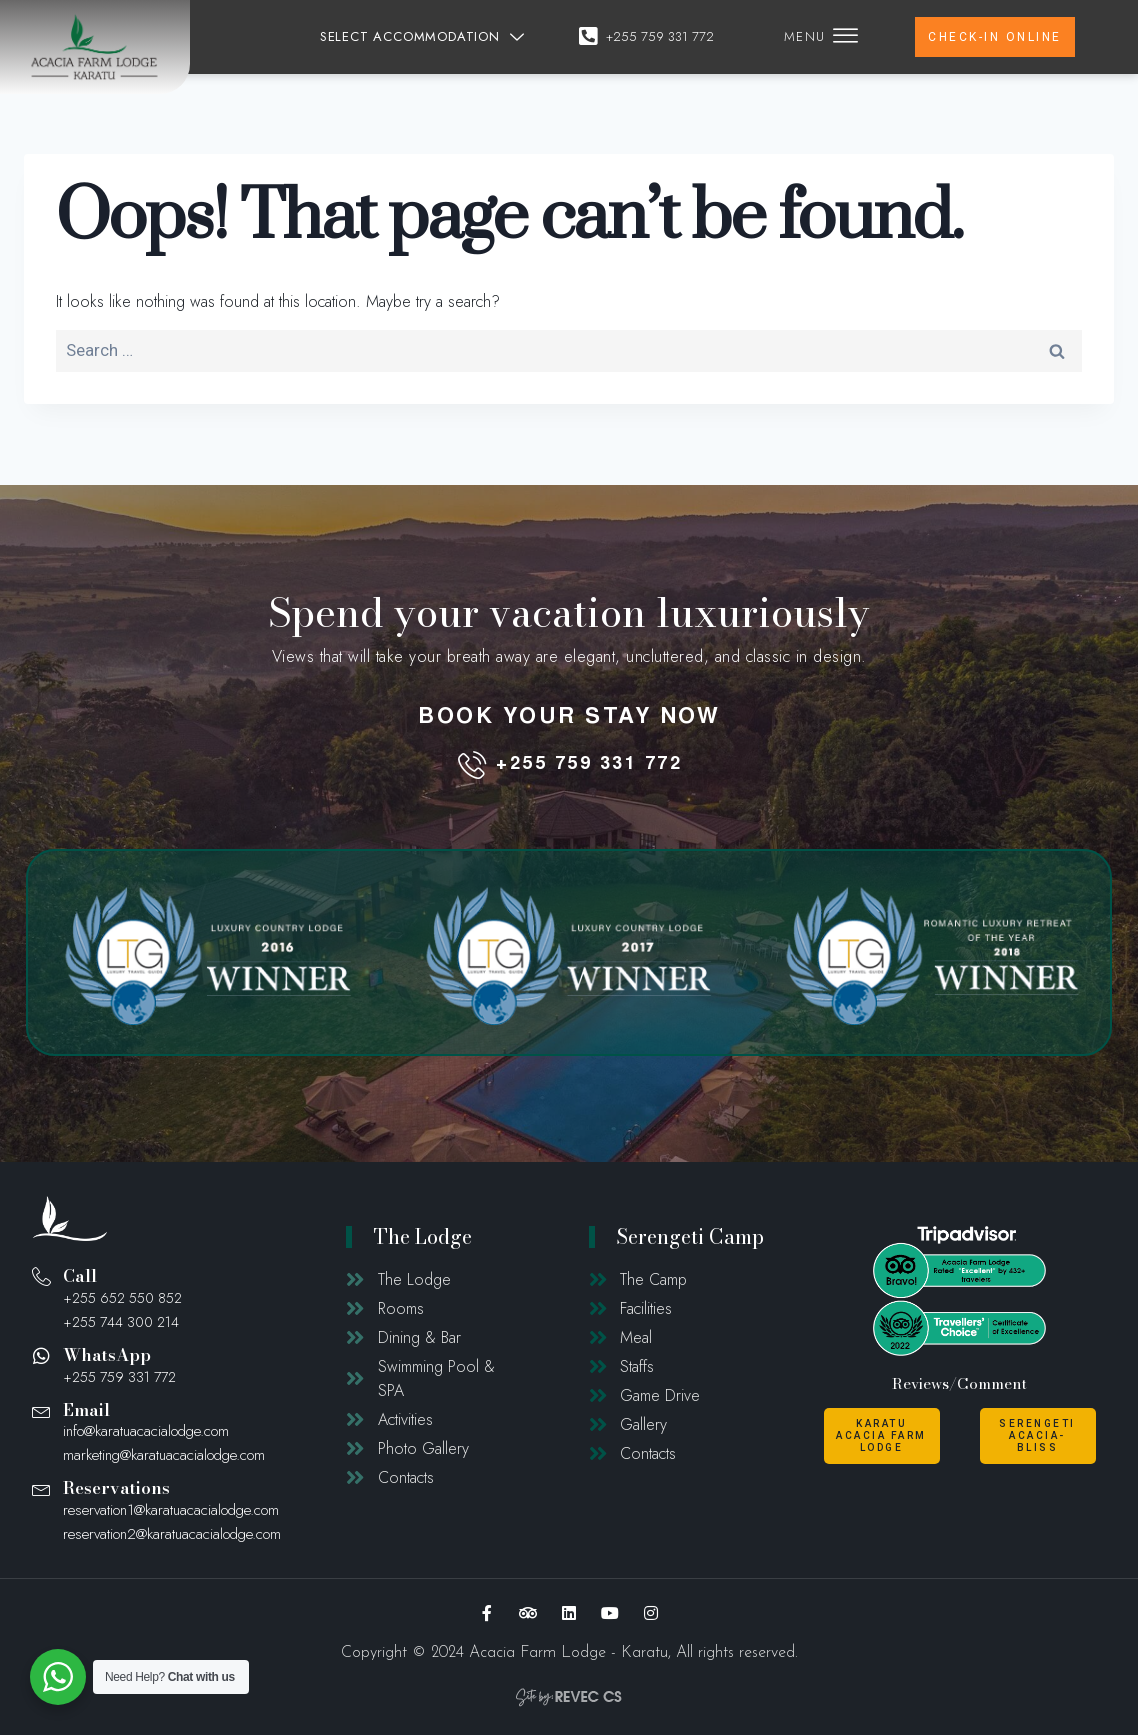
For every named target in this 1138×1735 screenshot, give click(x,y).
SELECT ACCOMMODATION (425, 36)
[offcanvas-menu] (845, 36)
